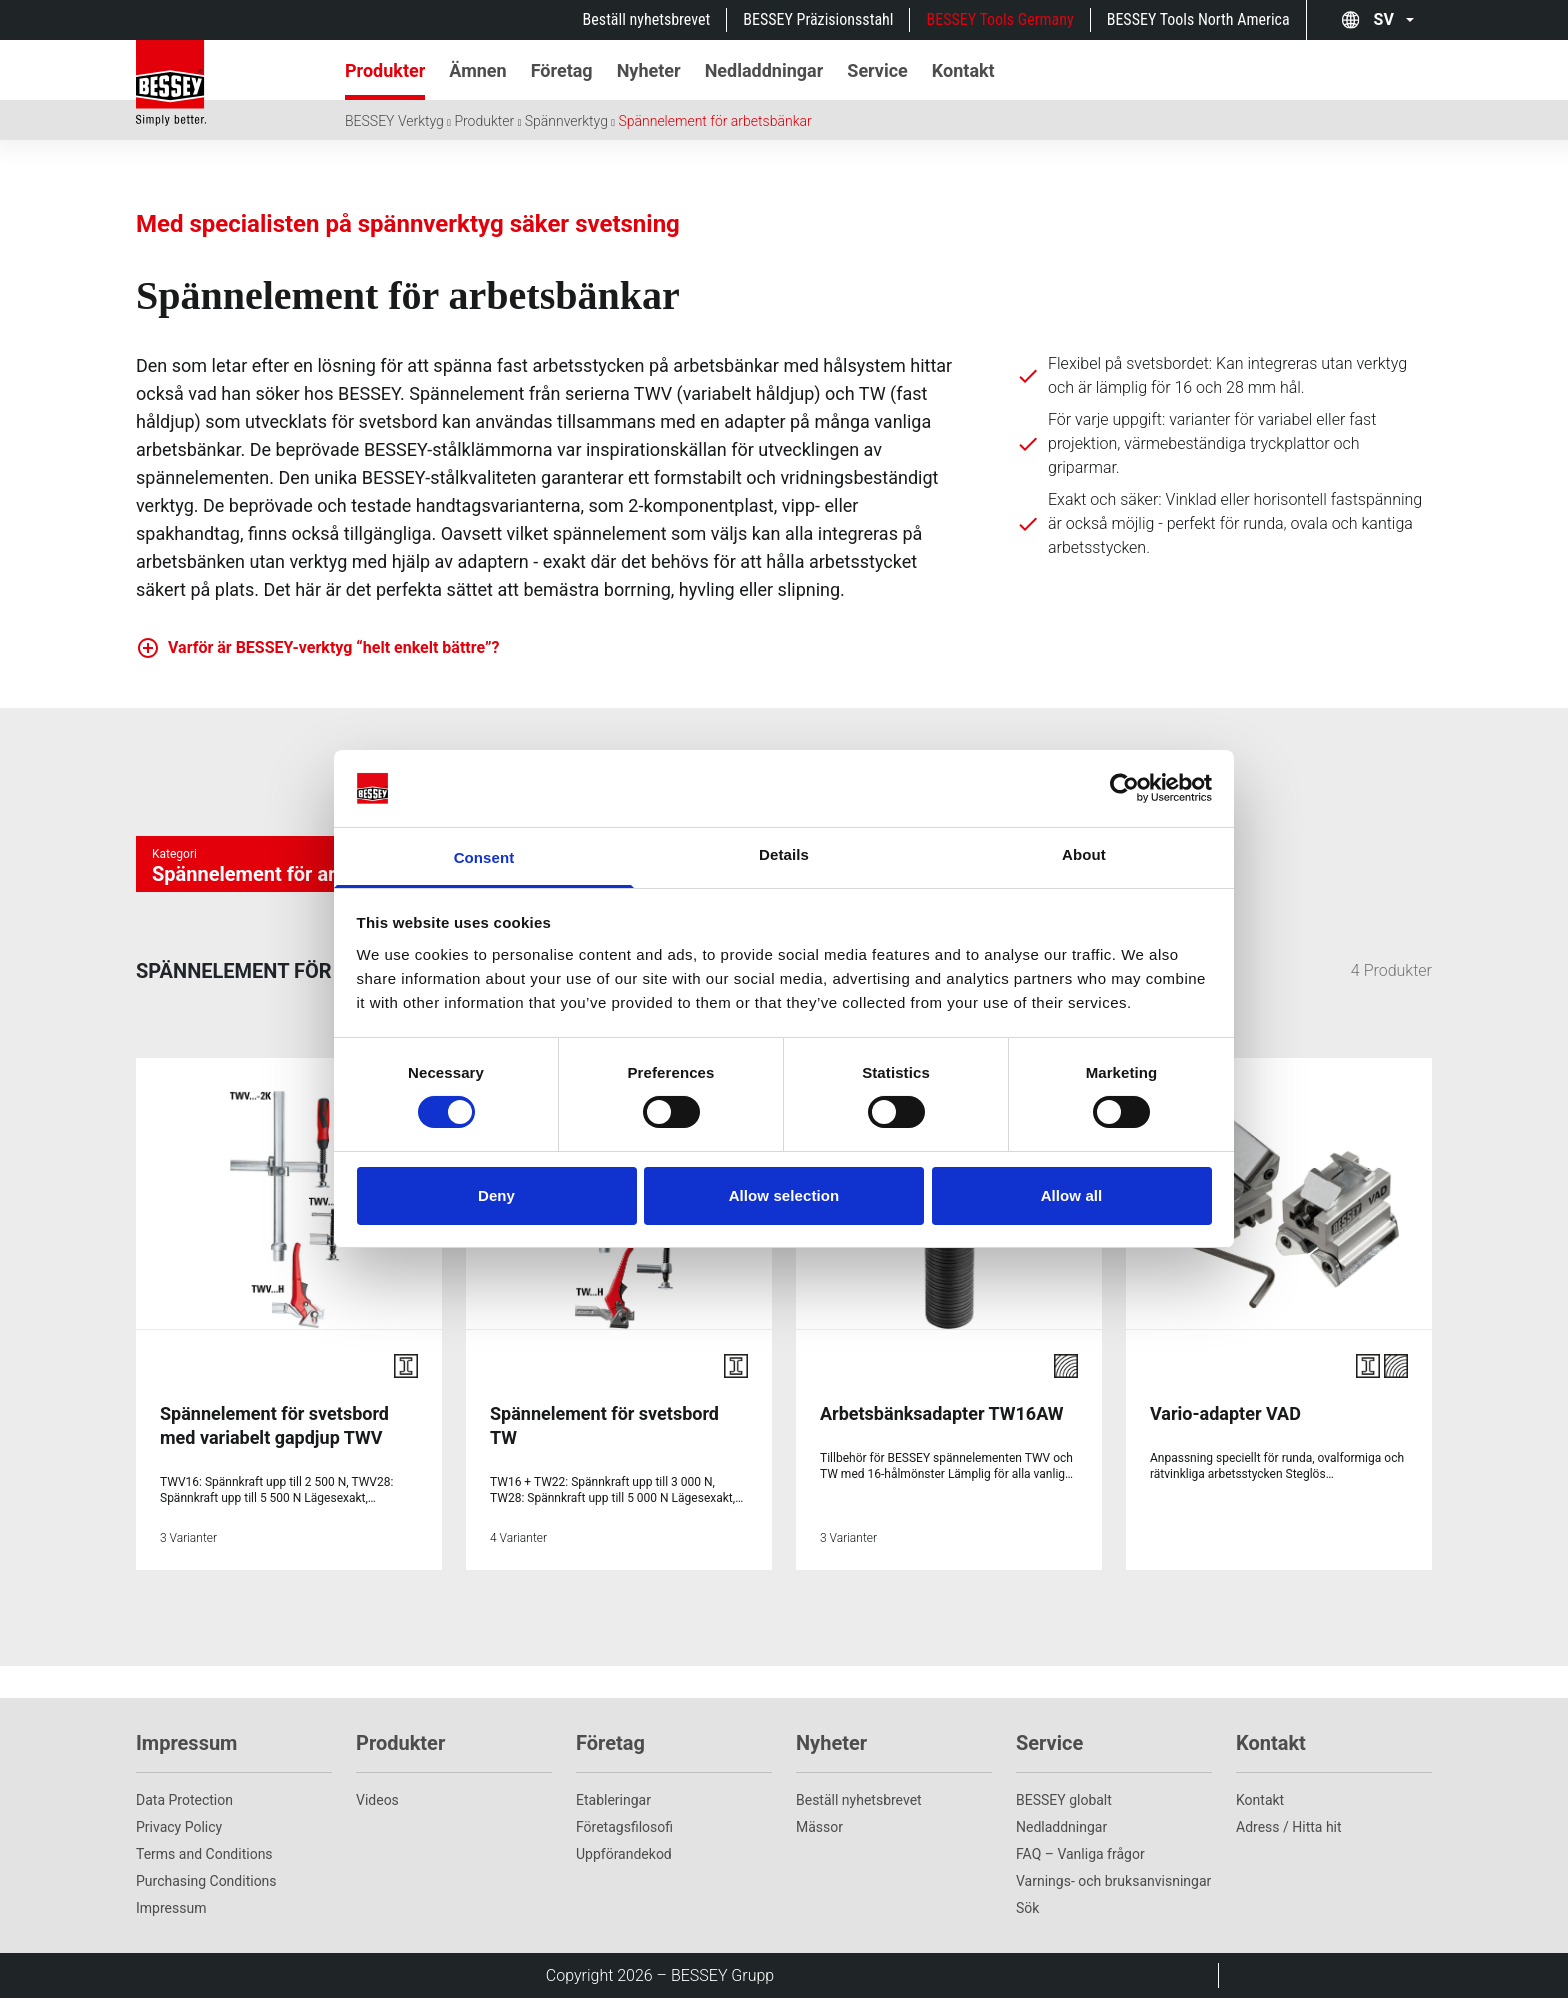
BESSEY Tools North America (1198, 19)
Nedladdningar (1061, 1827)
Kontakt (1260, 1800)
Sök (1027, 1908)
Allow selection (784, 1195)
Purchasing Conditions (206, 1881)
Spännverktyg (566, 121)
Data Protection (184, 1800)
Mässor (819, 1827)
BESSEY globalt (1064, 1800)
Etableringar (613, 1800)
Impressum (171, 1908)
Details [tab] (784, 854)
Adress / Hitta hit (1289, 1827)
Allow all (1072, 1195)
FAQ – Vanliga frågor (1080, 1854)
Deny (496, 1195)
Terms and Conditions (204, 1854)
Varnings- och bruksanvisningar (1113, 1881)
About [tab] (1084, 854)
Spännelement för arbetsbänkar (714, 121)
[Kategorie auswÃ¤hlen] (296, 864)
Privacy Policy (179, 1827)
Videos (377, 1800)
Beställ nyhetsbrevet (647, 19)
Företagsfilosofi (624, 1827)
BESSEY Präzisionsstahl (818, 19)
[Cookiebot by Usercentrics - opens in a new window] (1124, 788)
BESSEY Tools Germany (999, 19)
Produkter (484, 121)
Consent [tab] (484, 857)
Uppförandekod (624, 1854)
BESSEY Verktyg (394, 121)
